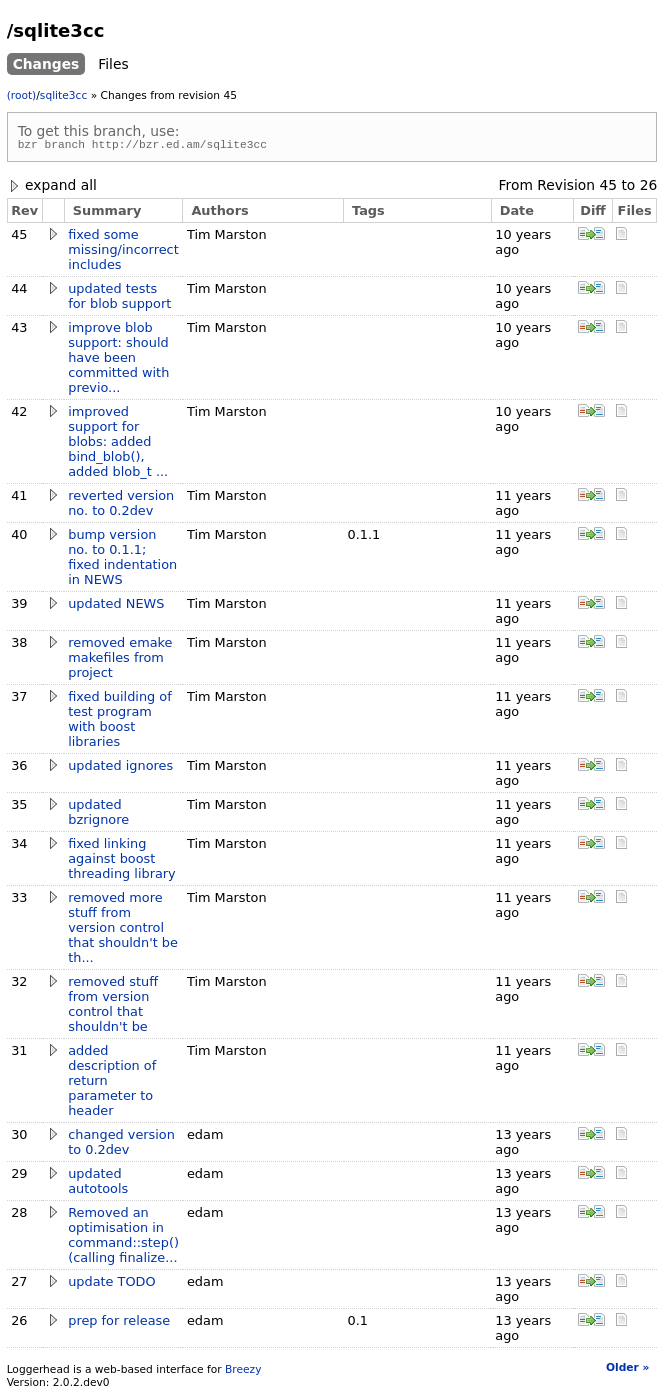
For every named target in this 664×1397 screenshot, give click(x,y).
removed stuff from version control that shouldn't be (113, 1007)
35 (19, 807)
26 (649, 188)
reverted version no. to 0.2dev (121, 506)
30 (19, 1137)
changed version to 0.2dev (121, 1145)
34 (19, 846)
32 (19, 984)
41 (19, 498)
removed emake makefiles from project (120, 660)
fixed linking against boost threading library (122, 861)
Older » (627, 1370)
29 (19, 1176)
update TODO (111, 1284)
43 (19, 330)
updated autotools (98, 1184)
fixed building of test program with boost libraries (119, 722)
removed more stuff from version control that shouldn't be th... (123, 930)
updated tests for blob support (119, 299)
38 (19, 645)
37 (19, 699)
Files (113, 64)
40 (19, 537)
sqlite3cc (63, 95)
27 (19, 1284)
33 (19, 900)
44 (19, 291)
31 (19, 1053)
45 (608, 188)
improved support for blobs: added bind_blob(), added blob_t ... (118, 444)
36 (19, 768)
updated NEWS (116, 606)
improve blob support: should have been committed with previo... (118, 360)
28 (19, 1215)
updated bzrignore (98, 815)
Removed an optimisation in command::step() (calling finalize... (123, 1238)
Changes (46, 64)
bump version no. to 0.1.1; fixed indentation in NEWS (122, 560)
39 (19, 606)
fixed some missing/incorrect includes (123, 252)
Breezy (243, 1372)
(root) (22, 95)
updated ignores (120, 768)
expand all (52, 188)
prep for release (119, 1323)
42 (19, 414)
